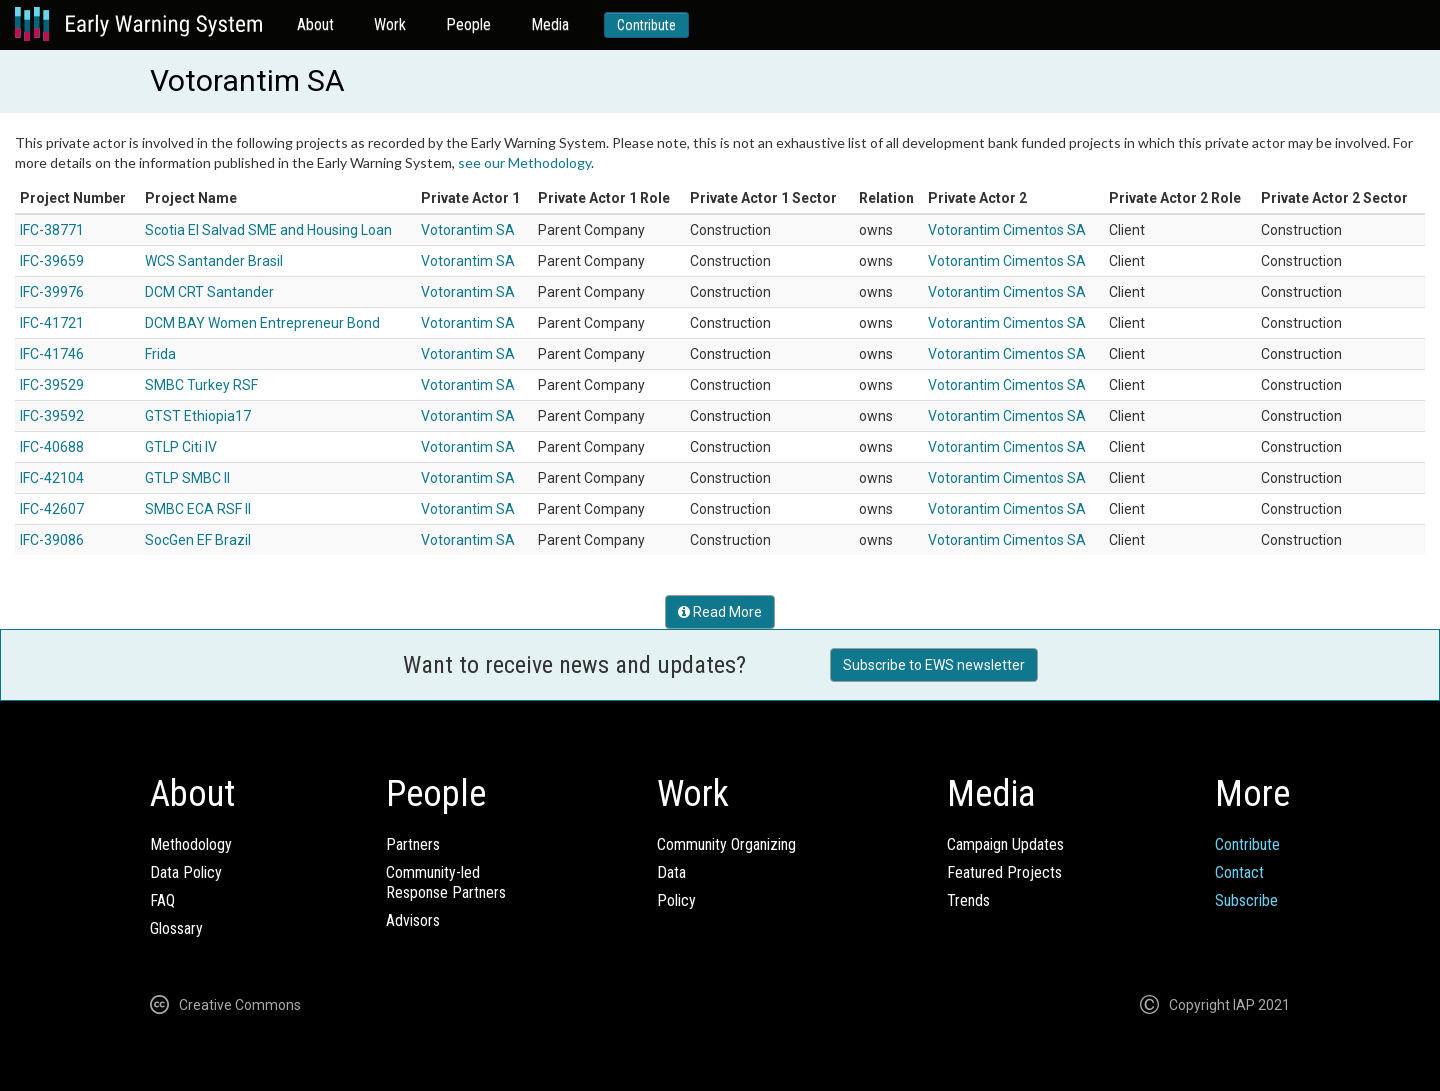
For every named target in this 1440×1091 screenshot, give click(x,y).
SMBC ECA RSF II (198, 509)
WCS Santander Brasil (214, 261)
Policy (676, 900)
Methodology (191, 844)
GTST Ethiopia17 (198, 416)
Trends (968, 900)
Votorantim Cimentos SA (1007, 230)
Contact (1239, 872)
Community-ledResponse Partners (446, 882)
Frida (160, 354)
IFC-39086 (52, 540)
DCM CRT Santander (209, 292)
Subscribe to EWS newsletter (934, 665)
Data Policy (186, 872)
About (315, 24)
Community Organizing (726, 844)
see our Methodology (524, 162)
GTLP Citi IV (181, 447)
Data (671, 872)
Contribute (646, 25)
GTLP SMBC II (187, 478)
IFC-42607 (52, 509)
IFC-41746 (52, 354)
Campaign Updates (1005, 844)
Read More (720, 612)
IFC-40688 (52, 447)
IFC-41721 (52, 323)
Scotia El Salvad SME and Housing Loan (268, 230)
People (468, 24)
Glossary (176, 928)
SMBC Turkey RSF (201, 385)
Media (550, 24)
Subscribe (1246, 900)
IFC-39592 (52, 416)
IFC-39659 (52, 261)
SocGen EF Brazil (198, 540)
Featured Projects (1004, 872)
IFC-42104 (52, 478)
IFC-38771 (52, 230)
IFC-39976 (52, 292)
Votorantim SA (468, 230)
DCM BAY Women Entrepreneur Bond (262, 323)
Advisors (413, 920)
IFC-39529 (52, 385)
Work (390, 24)
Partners (413, 844)
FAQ (162, 900)
